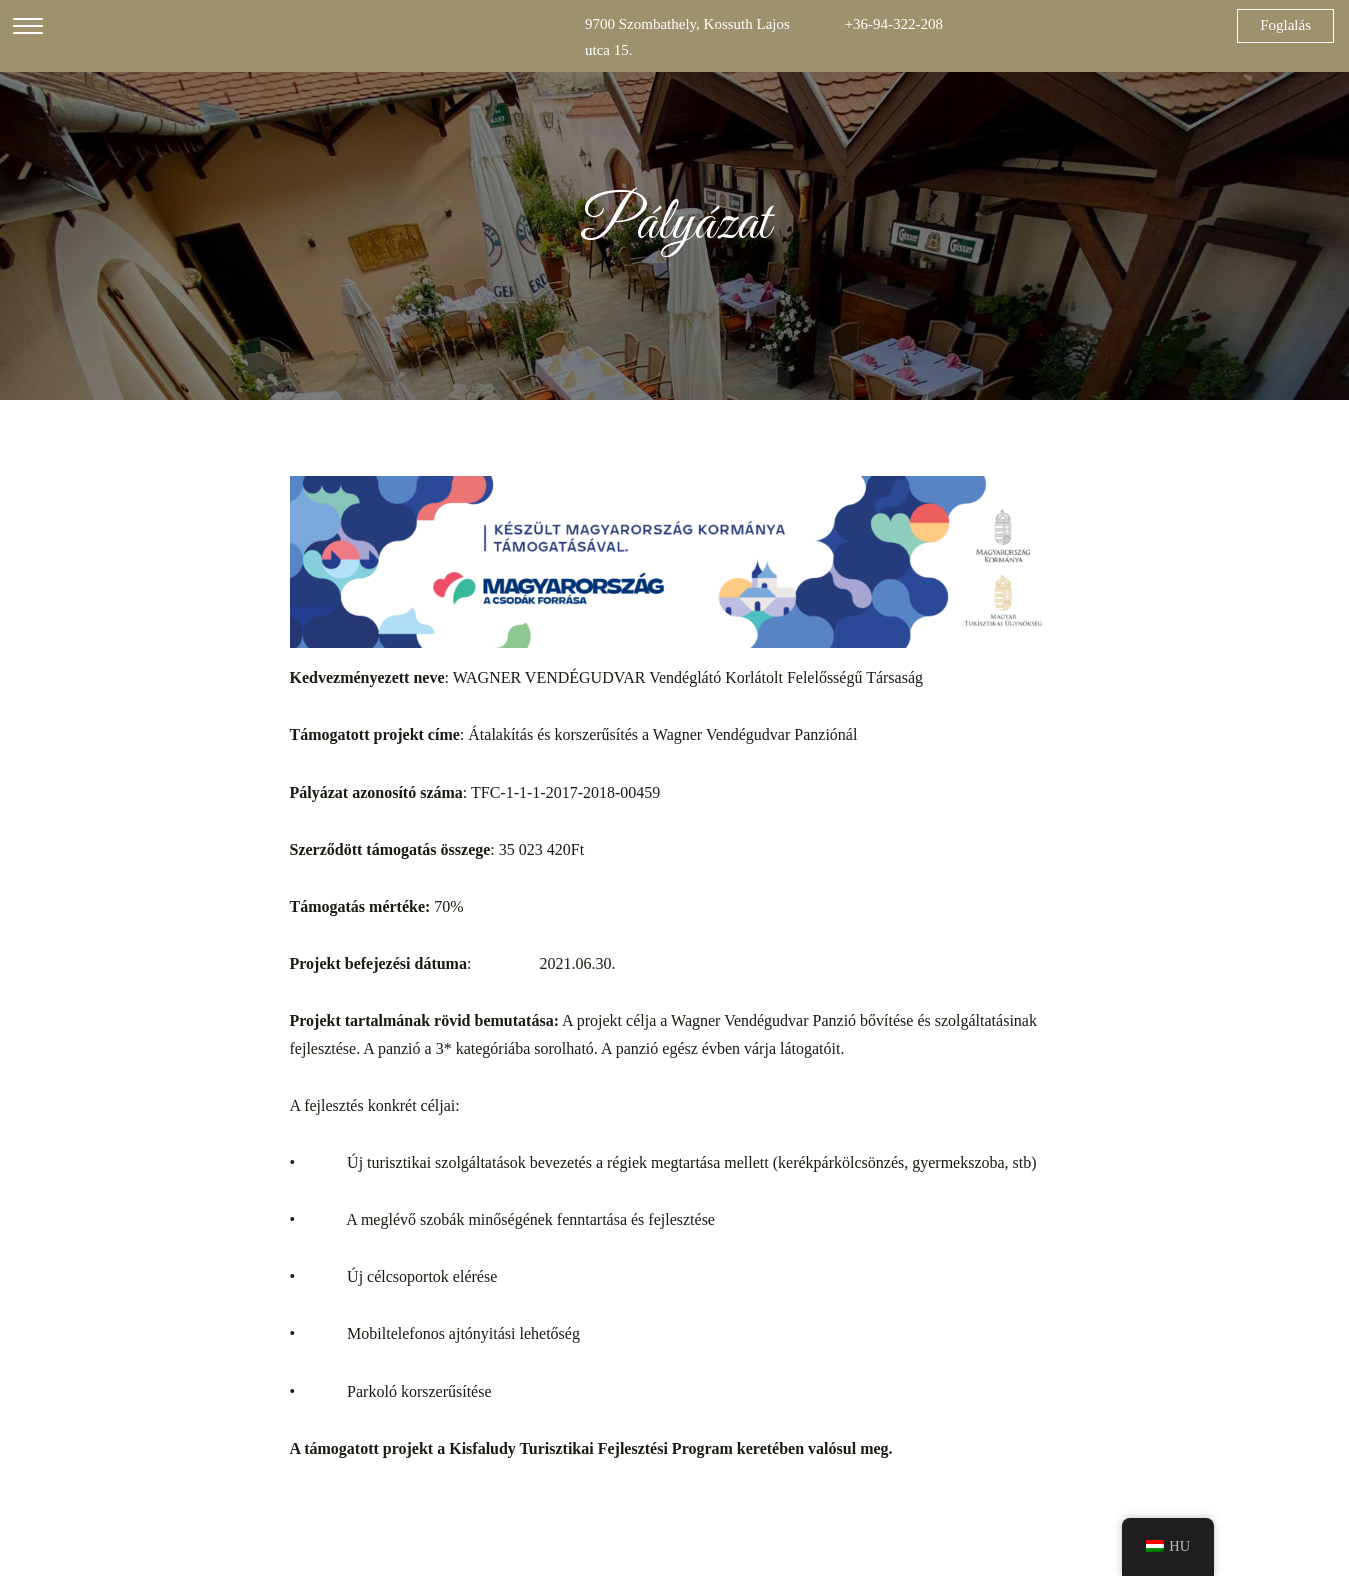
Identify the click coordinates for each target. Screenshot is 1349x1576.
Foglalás (1285, 25)
